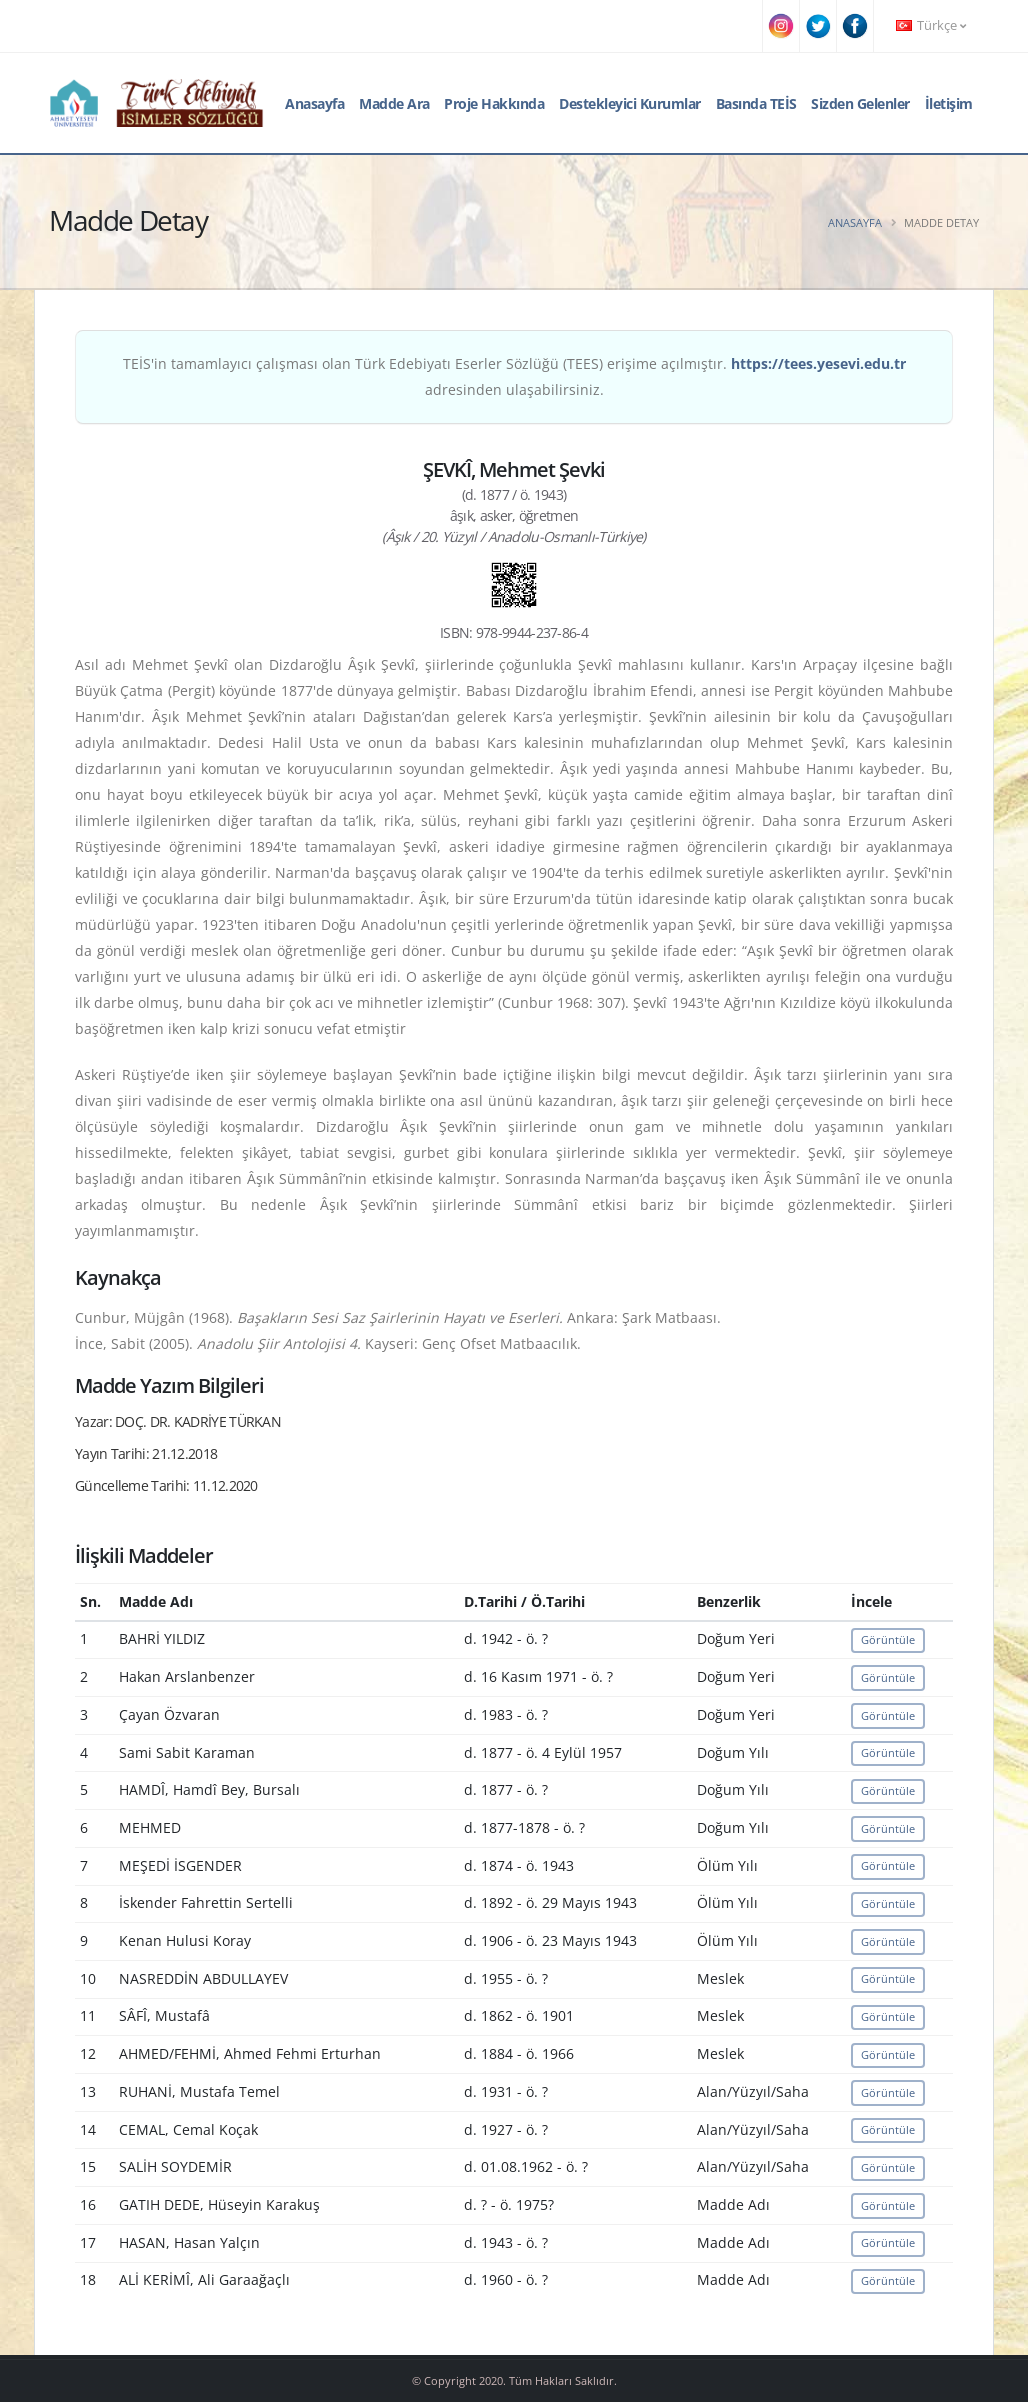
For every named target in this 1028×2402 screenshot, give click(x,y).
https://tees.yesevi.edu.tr (818, 363)
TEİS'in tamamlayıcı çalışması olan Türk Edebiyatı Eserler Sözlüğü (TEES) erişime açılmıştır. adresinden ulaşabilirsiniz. (514, 376)
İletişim (949, 103)
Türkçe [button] (931, 25)
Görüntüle (888, 1639)
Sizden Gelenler (860, 103)
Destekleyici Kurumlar (630, 103)
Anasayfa (314, 103)
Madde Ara (394, 103)
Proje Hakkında (494, 103)
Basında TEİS (756, 103)
